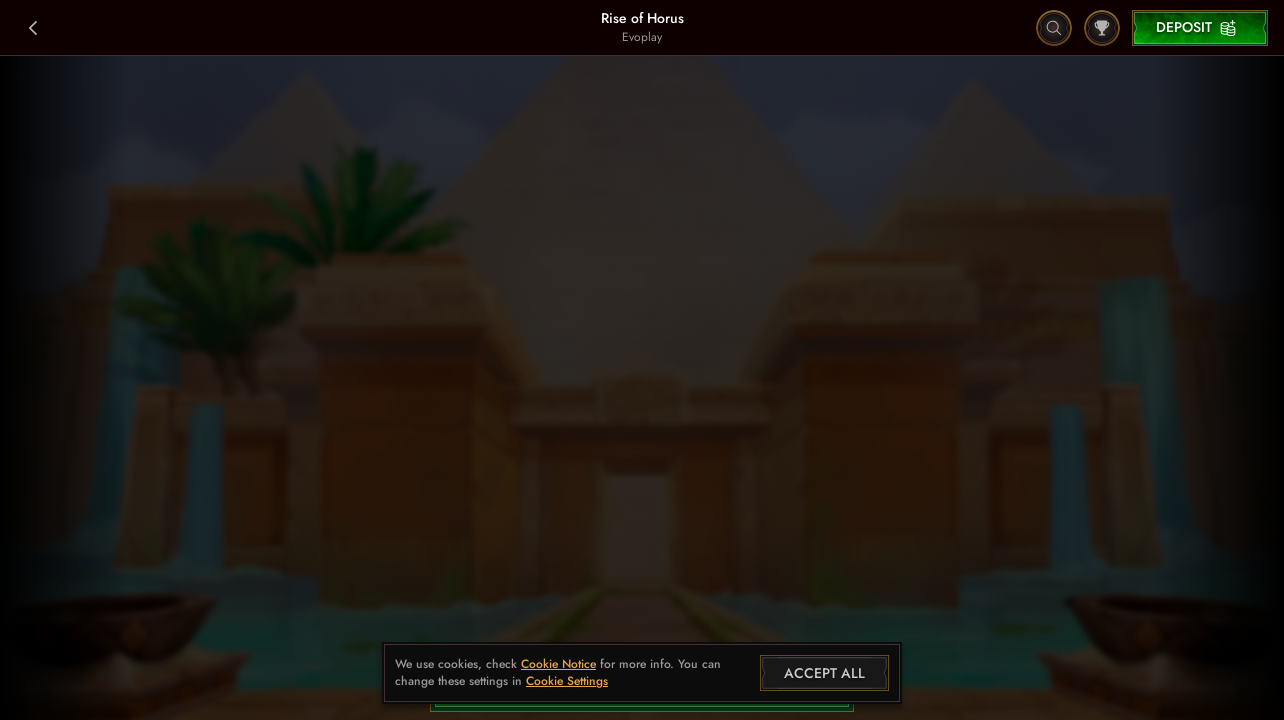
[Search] (1054, 28)
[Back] (34, 28)
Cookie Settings (567, 682)
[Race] (1102, 28)
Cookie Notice (558, 664)
